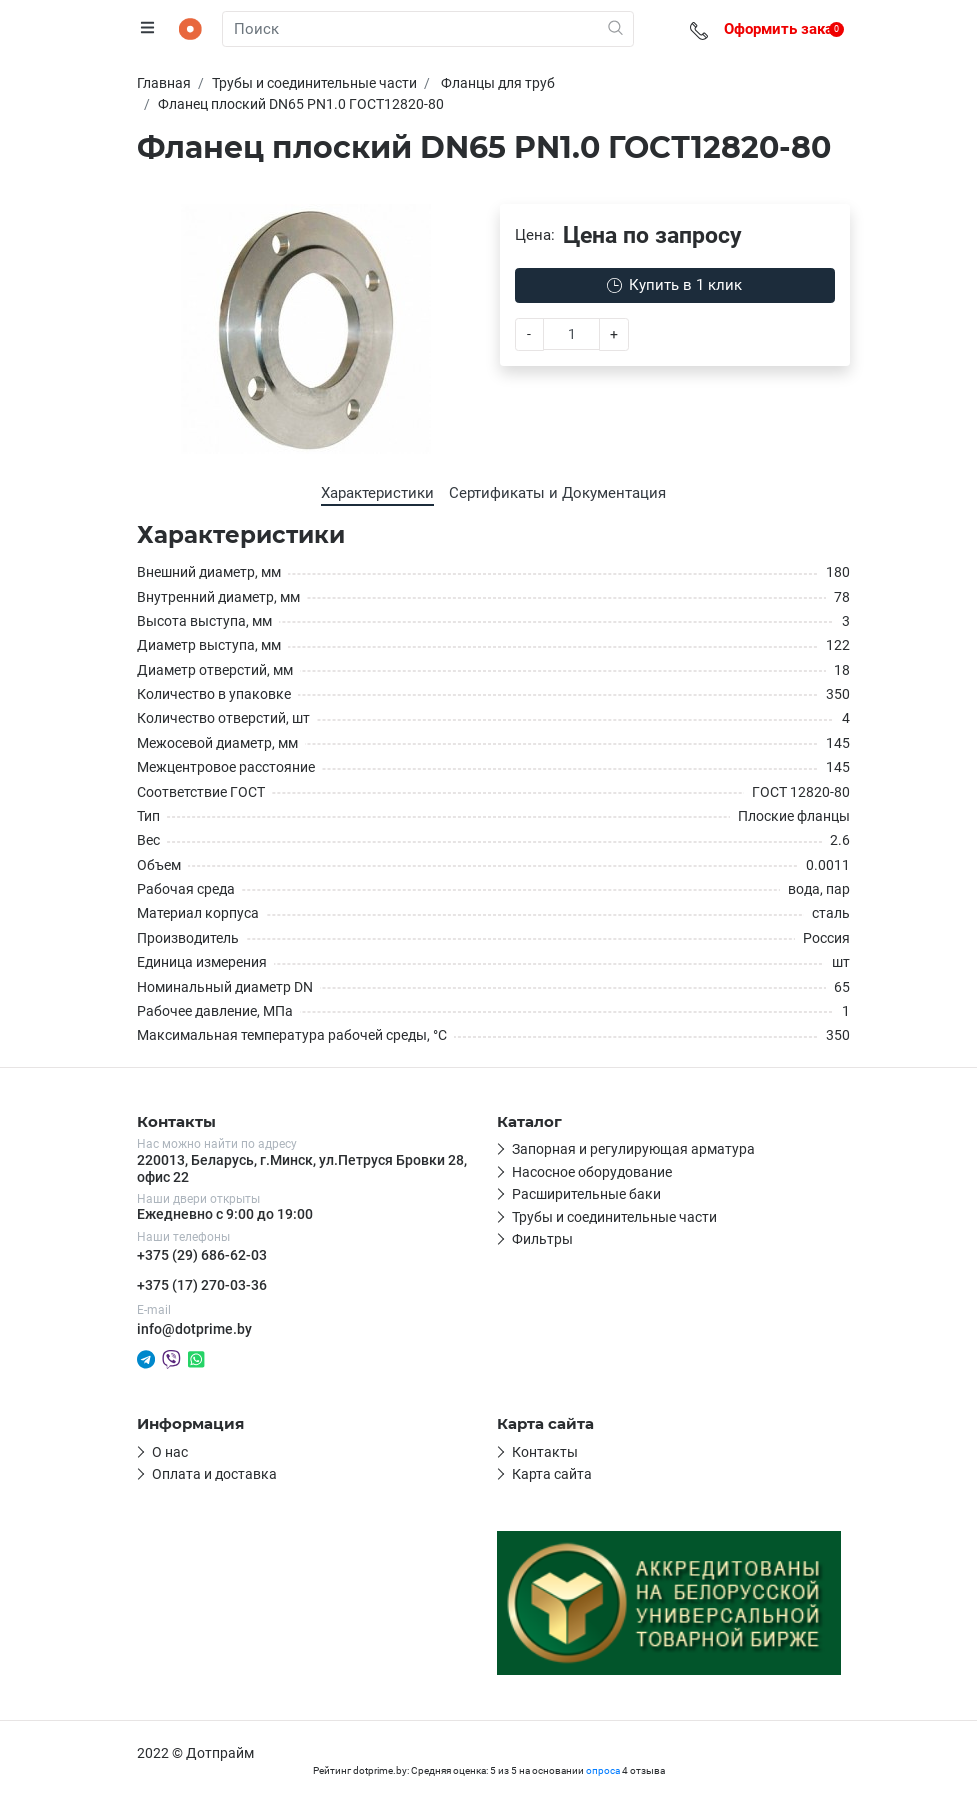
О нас (170, 1452)
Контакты (545, 1452)
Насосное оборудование (592, 1172)
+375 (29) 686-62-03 (202, 1255)
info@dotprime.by (194, 1329)
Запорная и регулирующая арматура (633, 1149)
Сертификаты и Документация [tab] (557, 493)
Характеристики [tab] (377, 493)
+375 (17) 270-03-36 (202, 1285)
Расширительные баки (586, 1194)
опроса (603, 1770)
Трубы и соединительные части (614, 1217)
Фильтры (542, 1239)
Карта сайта (552, 1474)
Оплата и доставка (214, 1474)
